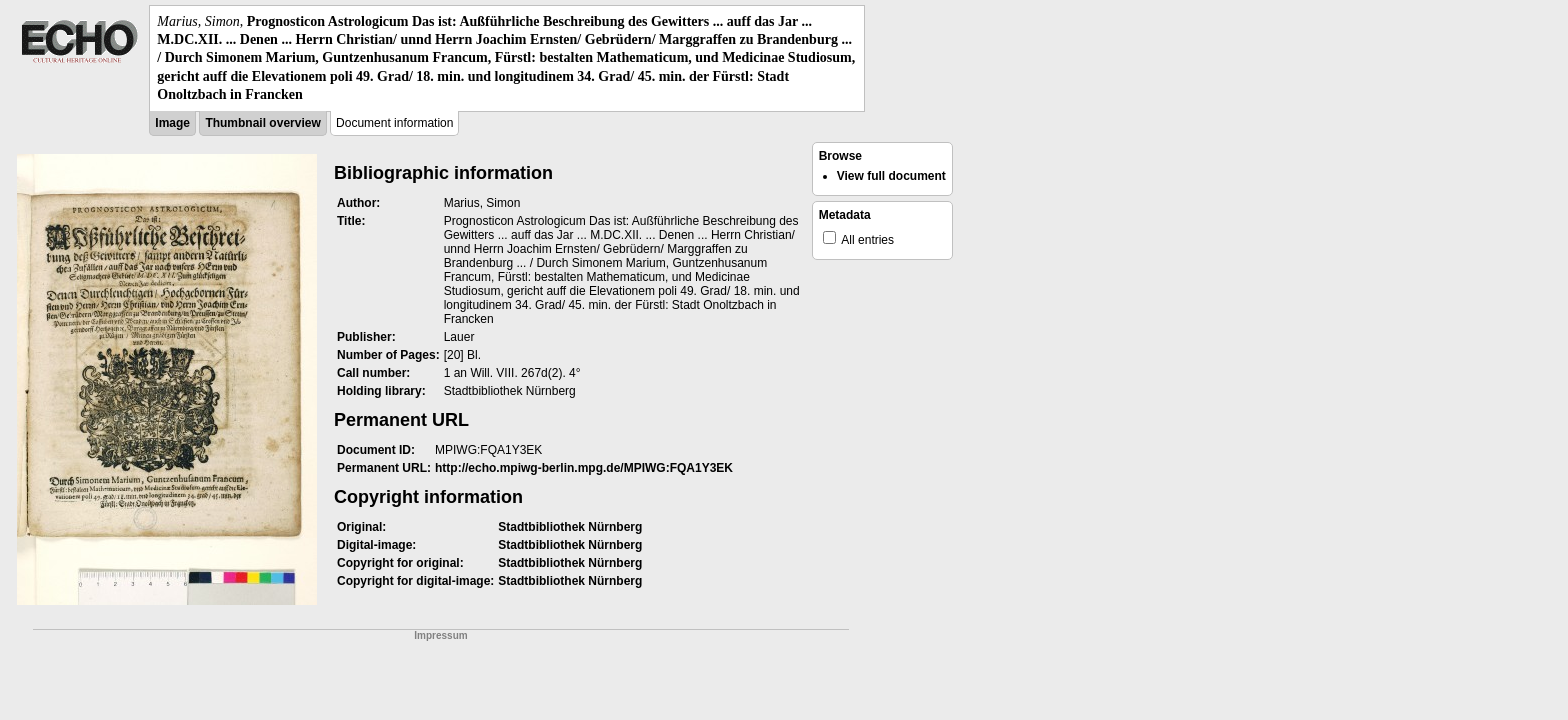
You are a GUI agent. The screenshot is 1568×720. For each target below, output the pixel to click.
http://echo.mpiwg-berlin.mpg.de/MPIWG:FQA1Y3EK (584, 468)
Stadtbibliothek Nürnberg (570, 527)
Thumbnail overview (262, 123)
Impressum (440, 635)
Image (172, 123)
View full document (891, 176)
